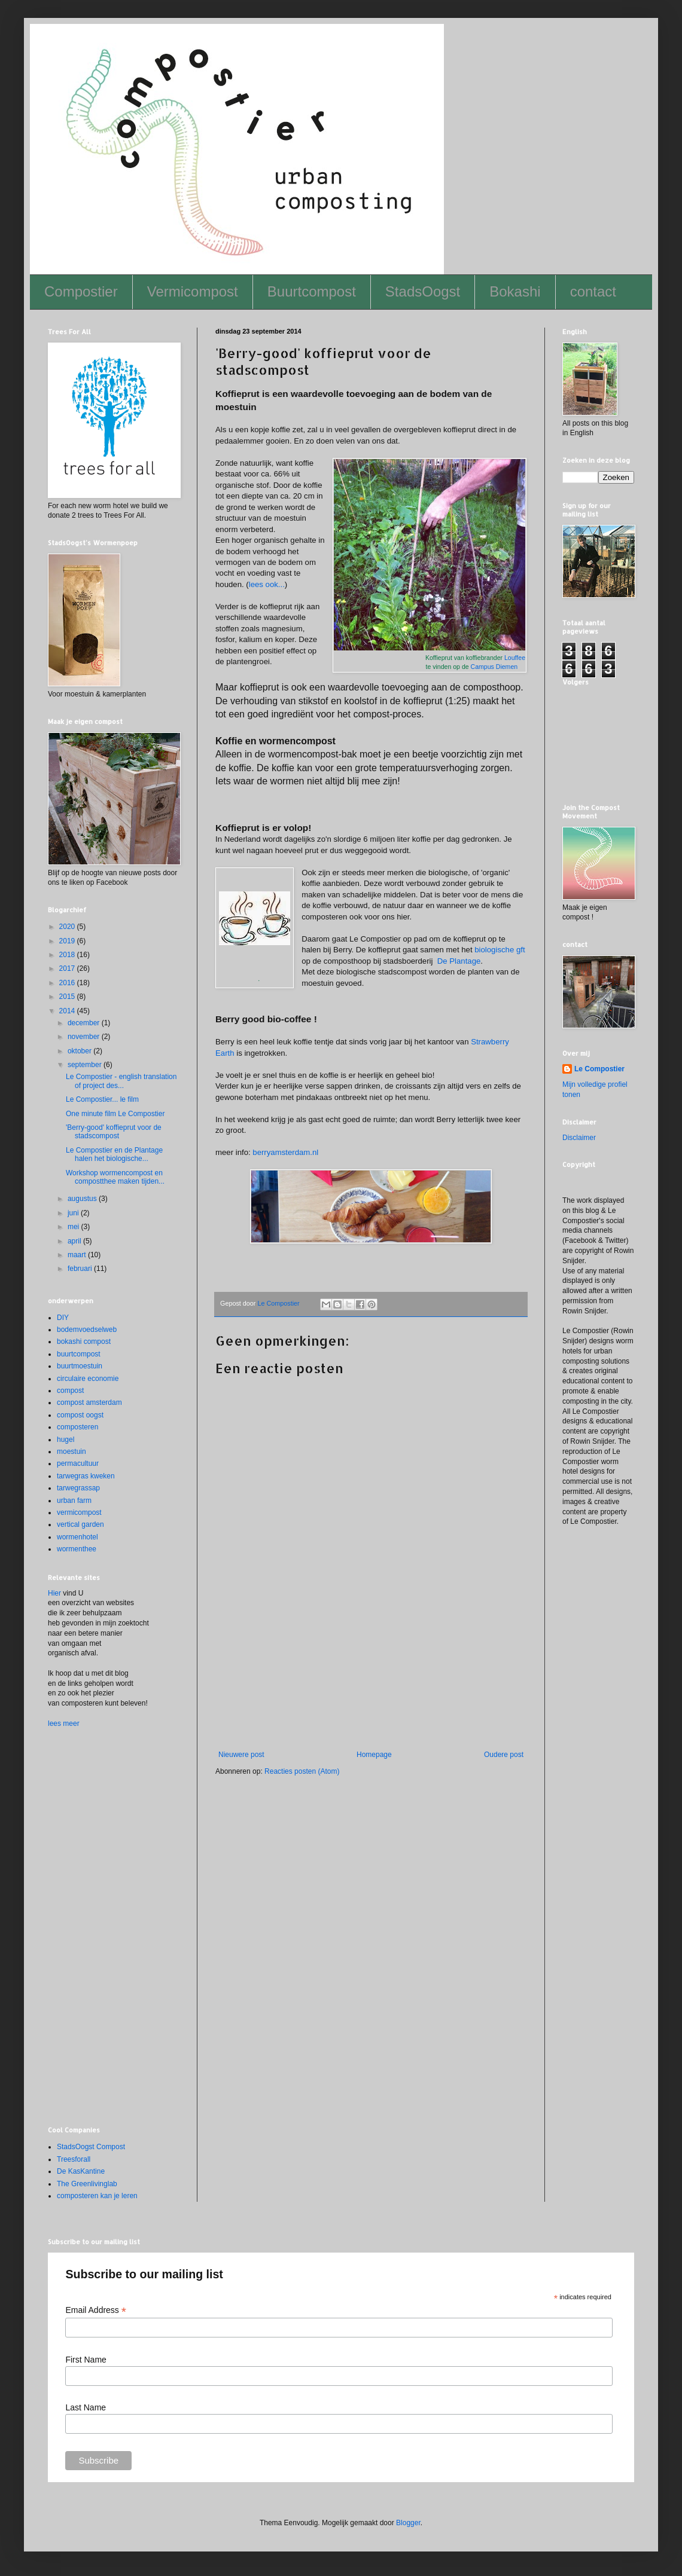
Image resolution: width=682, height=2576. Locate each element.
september (85, 1065)
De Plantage (459, 961)
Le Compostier (599, 1069)
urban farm (74, 1500)
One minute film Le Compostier (115, 1114)
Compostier (81, 291)
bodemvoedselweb (87, 1329)
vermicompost (79, 1512)
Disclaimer (579, 1137)
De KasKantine (81, 2171)
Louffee (514, 657)
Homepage (374, 1754)
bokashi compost (84, 1341)
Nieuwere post (241, 1754)
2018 (68, 955)
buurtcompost (79, 1354)
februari (81, 1268)
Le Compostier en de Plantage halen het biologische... (114, 1154)
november (85, 1036)
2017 (68, 968)
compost (70, 1390)
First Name (85, 2359)
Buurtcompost (311, 291)
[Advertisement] (371, 1690)
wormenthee (76, 1549)
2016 (68, 983)
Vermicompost (192, 291)
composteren (77, 1427)
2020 (68, 926)
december (85, 1023)
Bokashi (514, 291)
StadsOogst (422, 291)
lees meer (64, 1723)
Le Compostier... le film (102, 1099)
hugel (65, 1439)
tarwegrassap (78, 1488)
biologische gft (499, 949)
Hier (54, 1593)
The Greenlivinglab (87, 2184)
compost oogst (80, 1415)
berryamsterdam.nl (285, 1152)
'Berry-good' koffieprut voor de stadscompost (114, 1131)
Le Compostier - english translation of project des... (121, 1080)
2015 (68, 996)
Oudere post (503, 1754)
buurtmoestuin (79, 1366)
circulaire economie (87, 1378)
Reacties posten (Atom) (301, 1771)
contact (593, 291)
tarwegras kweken (86, 1476)
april (75, 1241)
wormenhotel (77, 1537)
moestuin (71, 1451)
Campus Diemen (494, 666)
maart (78, 1255)
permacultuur (78, 1463)
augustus (83, 1198)
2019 (68, 941)
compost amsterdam (89, 1402)
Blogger (408, 2523)
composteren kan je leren (97, 2196)
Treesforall (73, 2159)
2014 (68, 1011)
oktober (80, 1051)
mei (74, 1227)
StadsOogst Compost (91, 2147)
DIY (63, 1317)
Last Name (85, 2407)
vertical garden (80, 1524)
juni (74, 1213)
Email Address (95, 2310)
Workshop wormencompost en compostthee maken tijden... (115, 1177)
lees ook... (267, 584)
